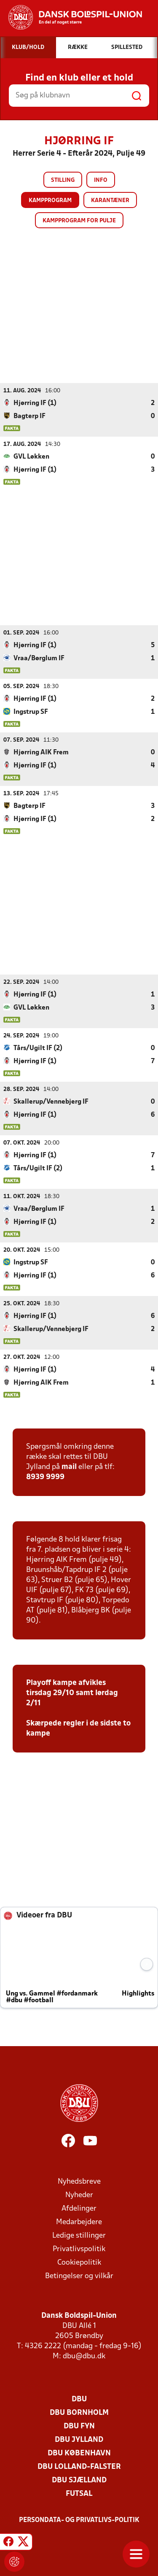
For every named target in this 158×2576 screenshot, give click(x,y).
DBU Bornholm (79, 2412)
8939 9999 (45, 1476)
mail (69, 1466)
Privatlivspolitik (79, 2248)
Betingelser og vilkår (79, 2275)
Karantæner (110, 200)
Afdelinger (79, 2208)
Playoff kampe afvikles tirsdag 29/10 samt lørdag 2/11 (72, 1693)
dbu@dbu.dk (84, 2356)
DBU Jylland (79, 2439)
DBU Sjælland (79, 2480)
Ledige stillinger (79, 2235)
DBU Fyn (79, 2426)
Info (100, 180)
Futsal (79, 2493)
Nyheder (79, 2194)
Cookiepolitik (79, 2262)
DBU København (79, 2453)
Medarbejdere (79, 2221)
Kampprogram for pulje (79, 221)
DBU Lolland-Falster (79, 2466)
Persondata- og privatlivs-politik (79, 2520)
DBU (79, 2399)
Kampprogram (50, 200)
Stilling (63, 180)
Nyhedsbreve (79, 2181)
